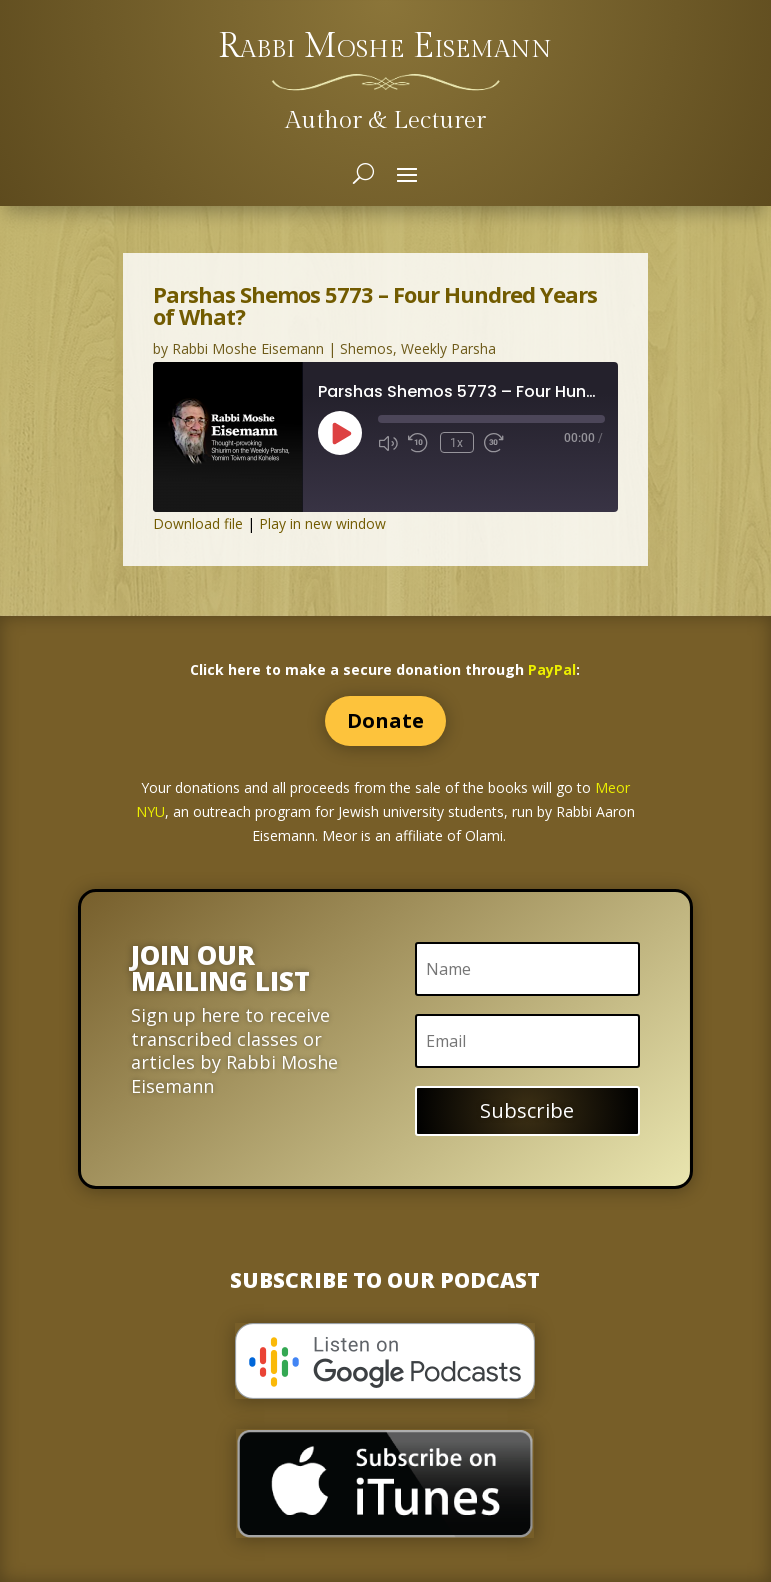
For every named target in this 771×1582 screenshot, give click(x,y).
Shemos (366, 348)
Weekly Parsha (448, 348)
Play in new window (322, 523)
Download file (198, 523)
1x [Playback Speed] (454, 442)
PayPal (552, 669)
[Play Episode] (340, 433)
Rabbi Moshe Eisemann (248, 348)
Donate (385, 720)
